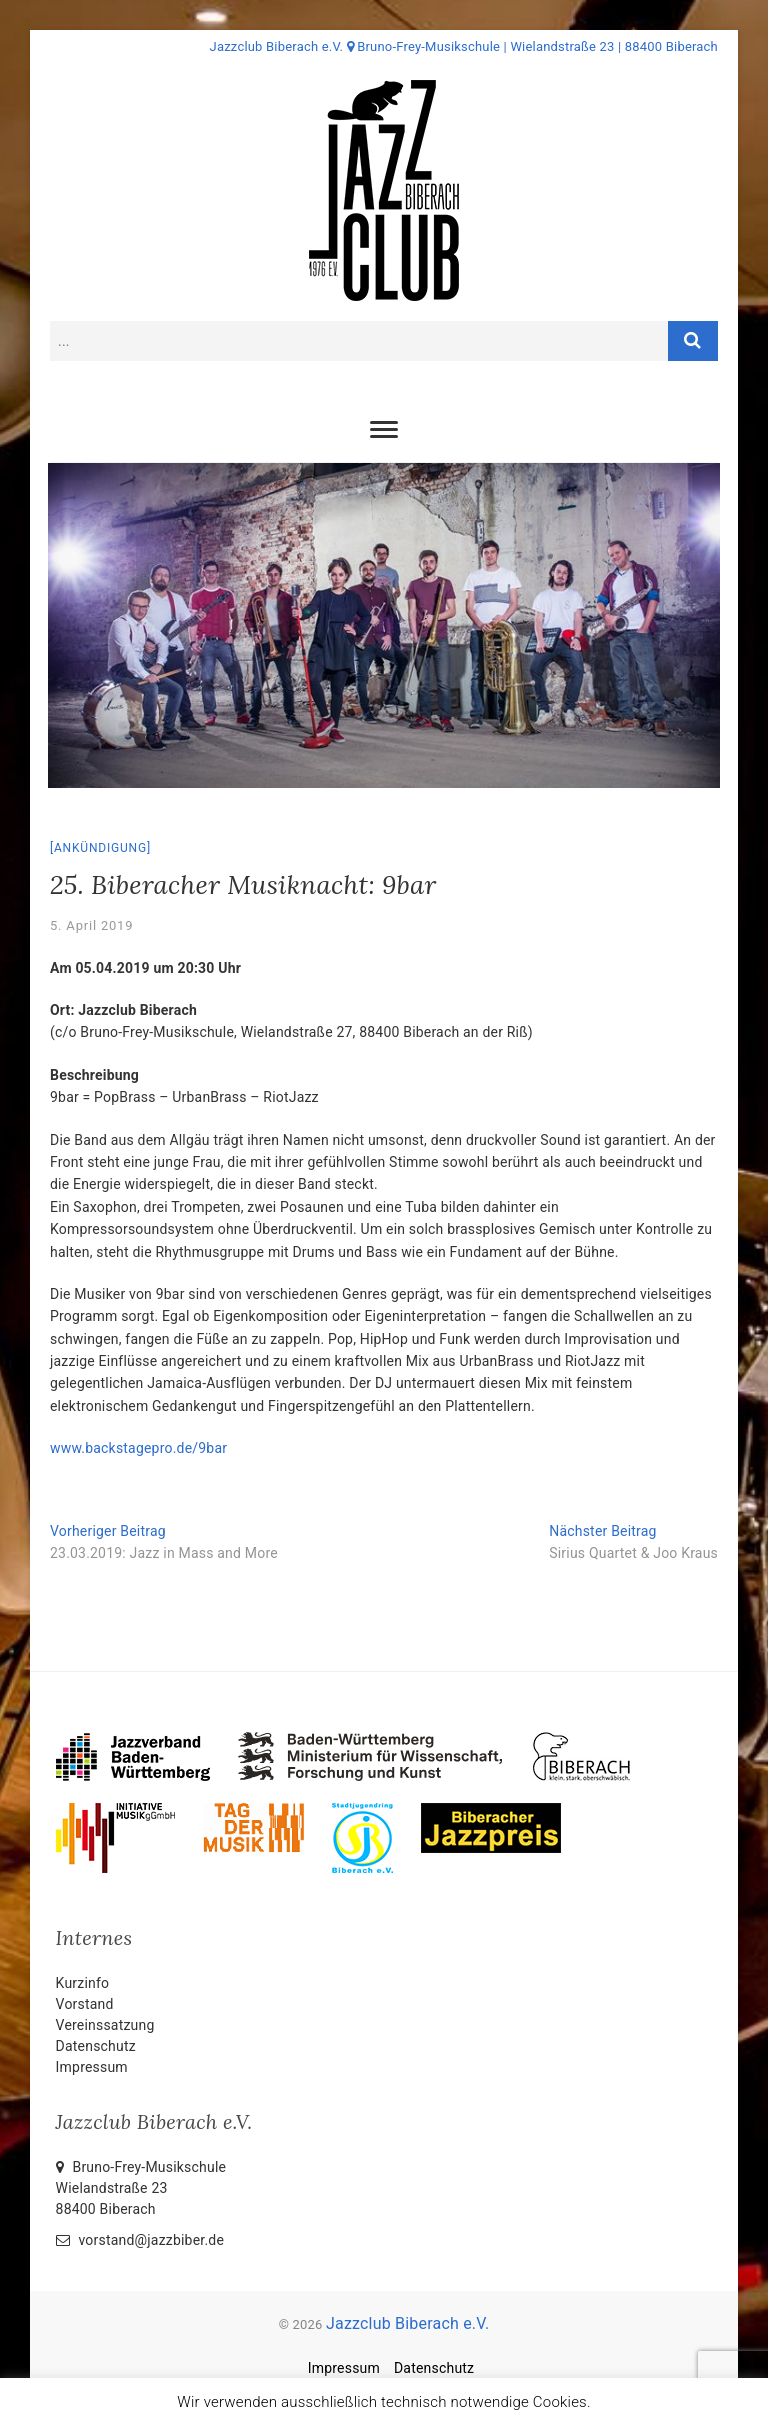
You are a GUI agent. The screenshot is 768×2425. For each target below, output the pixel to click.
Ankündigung (100, 848)
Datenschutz (96, 2046)
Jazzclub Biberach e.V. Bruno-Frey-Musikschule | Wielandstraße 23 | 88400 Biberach (464, 46)
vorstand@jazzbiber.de (140, 2240)
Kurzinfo (83, 1983)
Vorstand (85, 2004)
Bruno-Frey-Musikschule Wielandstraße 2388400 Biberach (141, 2188)
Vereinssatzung (105, 2025)
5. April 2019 (91, 925)
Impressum (92, 2067)
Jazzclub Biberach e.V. (407, 2323)
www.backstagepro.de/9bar (138, 1448)
